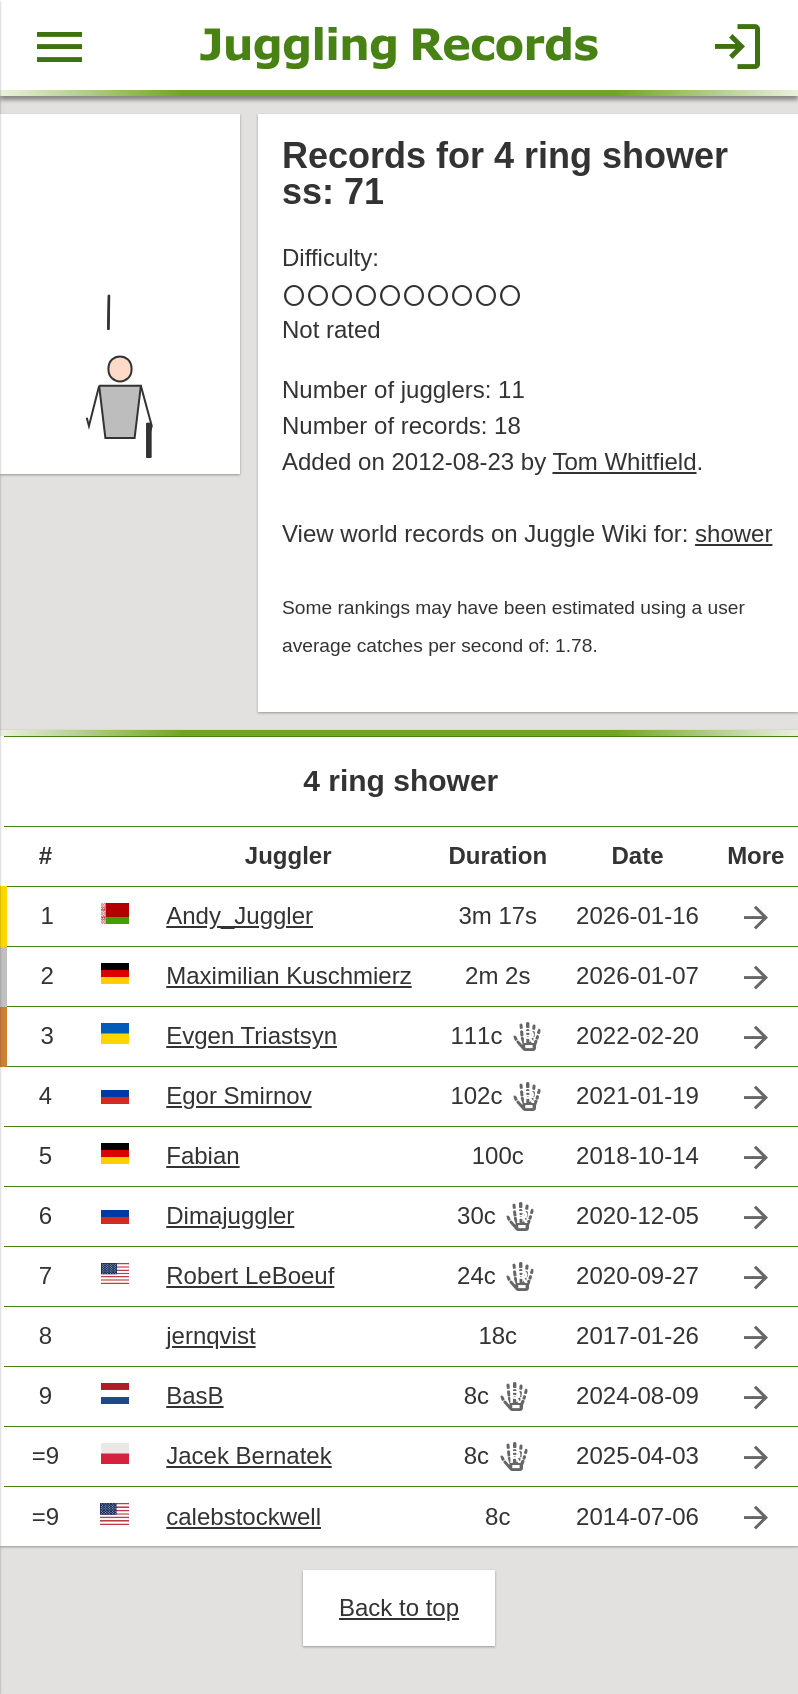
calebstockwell (243, 1516)
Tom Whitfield (624, 461)
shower (733, 533)
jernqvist (210, 1335)
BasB (194, 1395)
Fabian (202, 1155)
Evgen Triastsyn (251, 1035)
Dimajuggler (230, 1215)
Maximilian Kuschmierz (288, 975)
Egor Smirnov (238, 1095)
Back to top (399, 1607)
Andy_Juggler (239, 915)
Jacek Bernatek (248, 1455)
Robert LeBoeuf (250, 1275)
